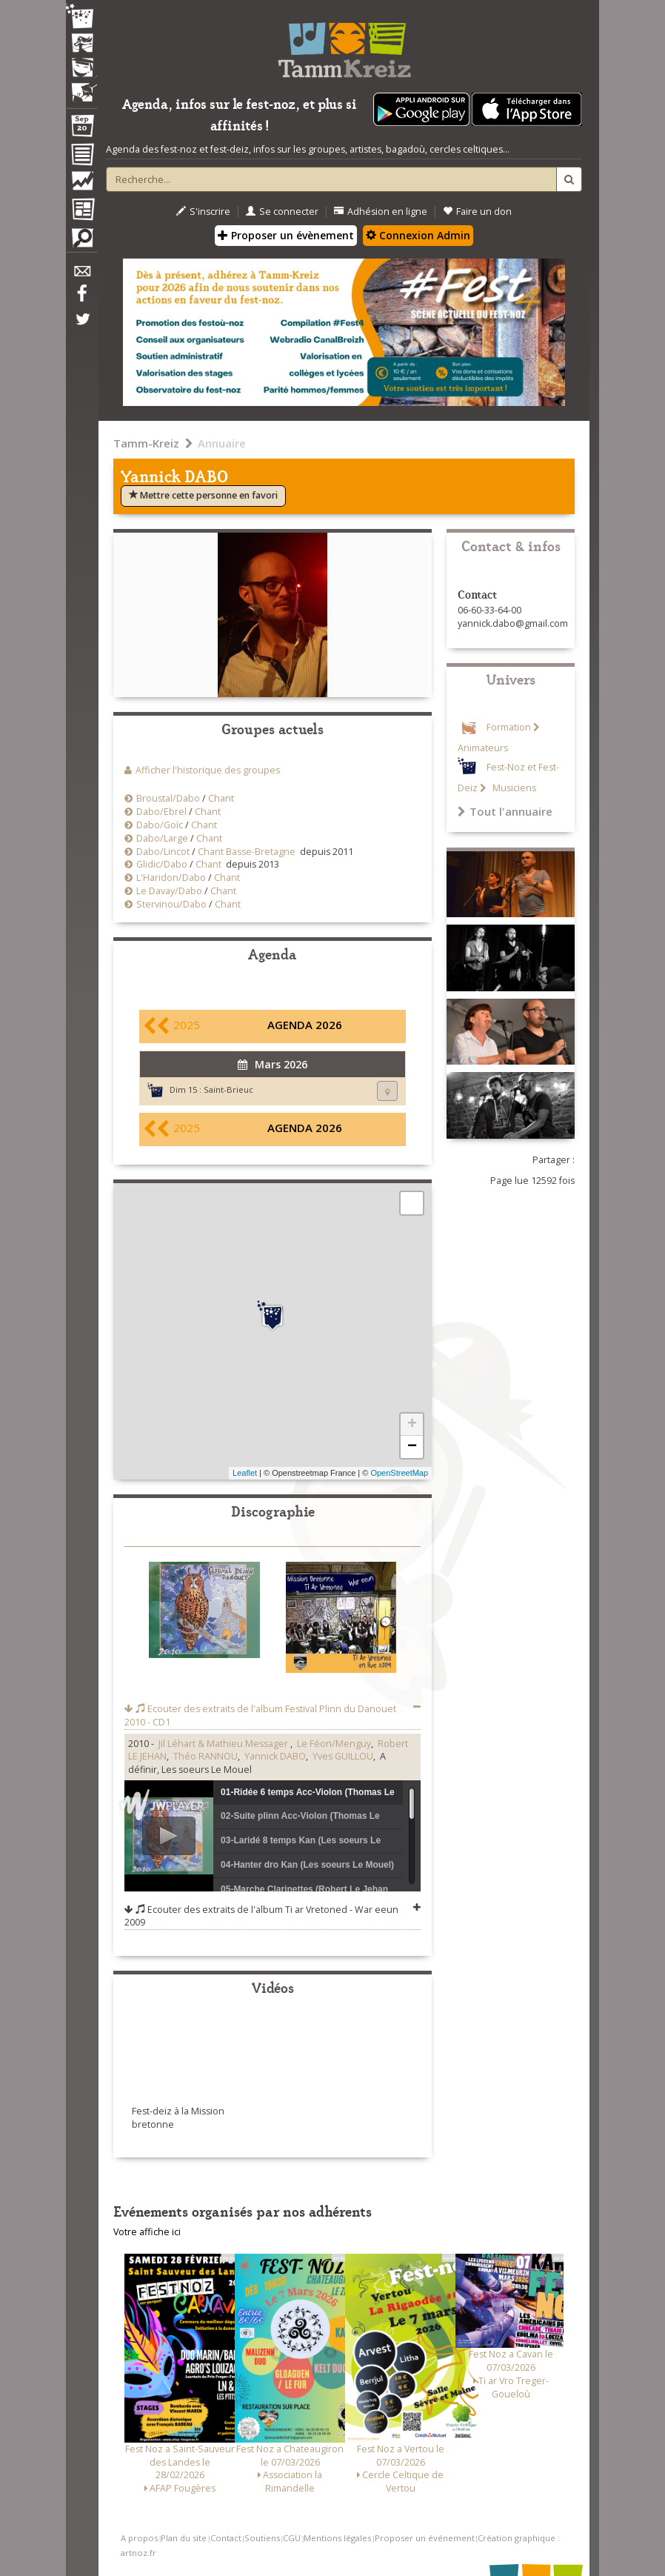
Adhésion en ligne (380, 211)
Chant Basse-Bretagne (246, 851)
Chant (221, 798)
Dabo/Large (162, 838)
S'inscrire (203, 211)
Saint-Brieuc (228, 1089)
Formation (509, 727)
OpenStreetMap (399, 1472)
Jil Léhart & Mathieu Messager (224, 1743)
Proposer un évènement (286, 235)
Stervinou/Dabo (171, 904)
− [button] (412, 1447)
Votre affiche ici (147, 2232)
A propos (139, 2537)
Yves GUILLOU (343, 1756)
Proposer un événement (425, 2537)
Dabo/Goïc (159, 825)
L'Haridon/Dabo (171, 877)
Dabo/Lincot (163, 851)
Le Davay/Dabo (169, 891)
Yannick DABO (275, 1756)
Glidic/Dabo (161, 864)
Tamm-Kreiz (146, 443)
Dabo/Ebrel (161, 811)
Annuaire (222, 443)
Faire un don (477, 211)
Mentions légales (337, 2537)
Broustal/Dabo (168, 798)
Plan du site (184, 2537)
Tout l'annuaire (505, 811)
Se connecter (282, 211)
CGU (292, 2537)
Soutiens (262, 2537)
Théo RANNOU (205, 1756)
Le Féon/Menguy (334, 1743)
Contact (225, 2537)
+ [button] (412, 1425)
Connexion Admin (418, 235)
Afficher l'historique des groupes (208, 770)
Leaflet (245, 1472)
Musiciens (513, 788)
